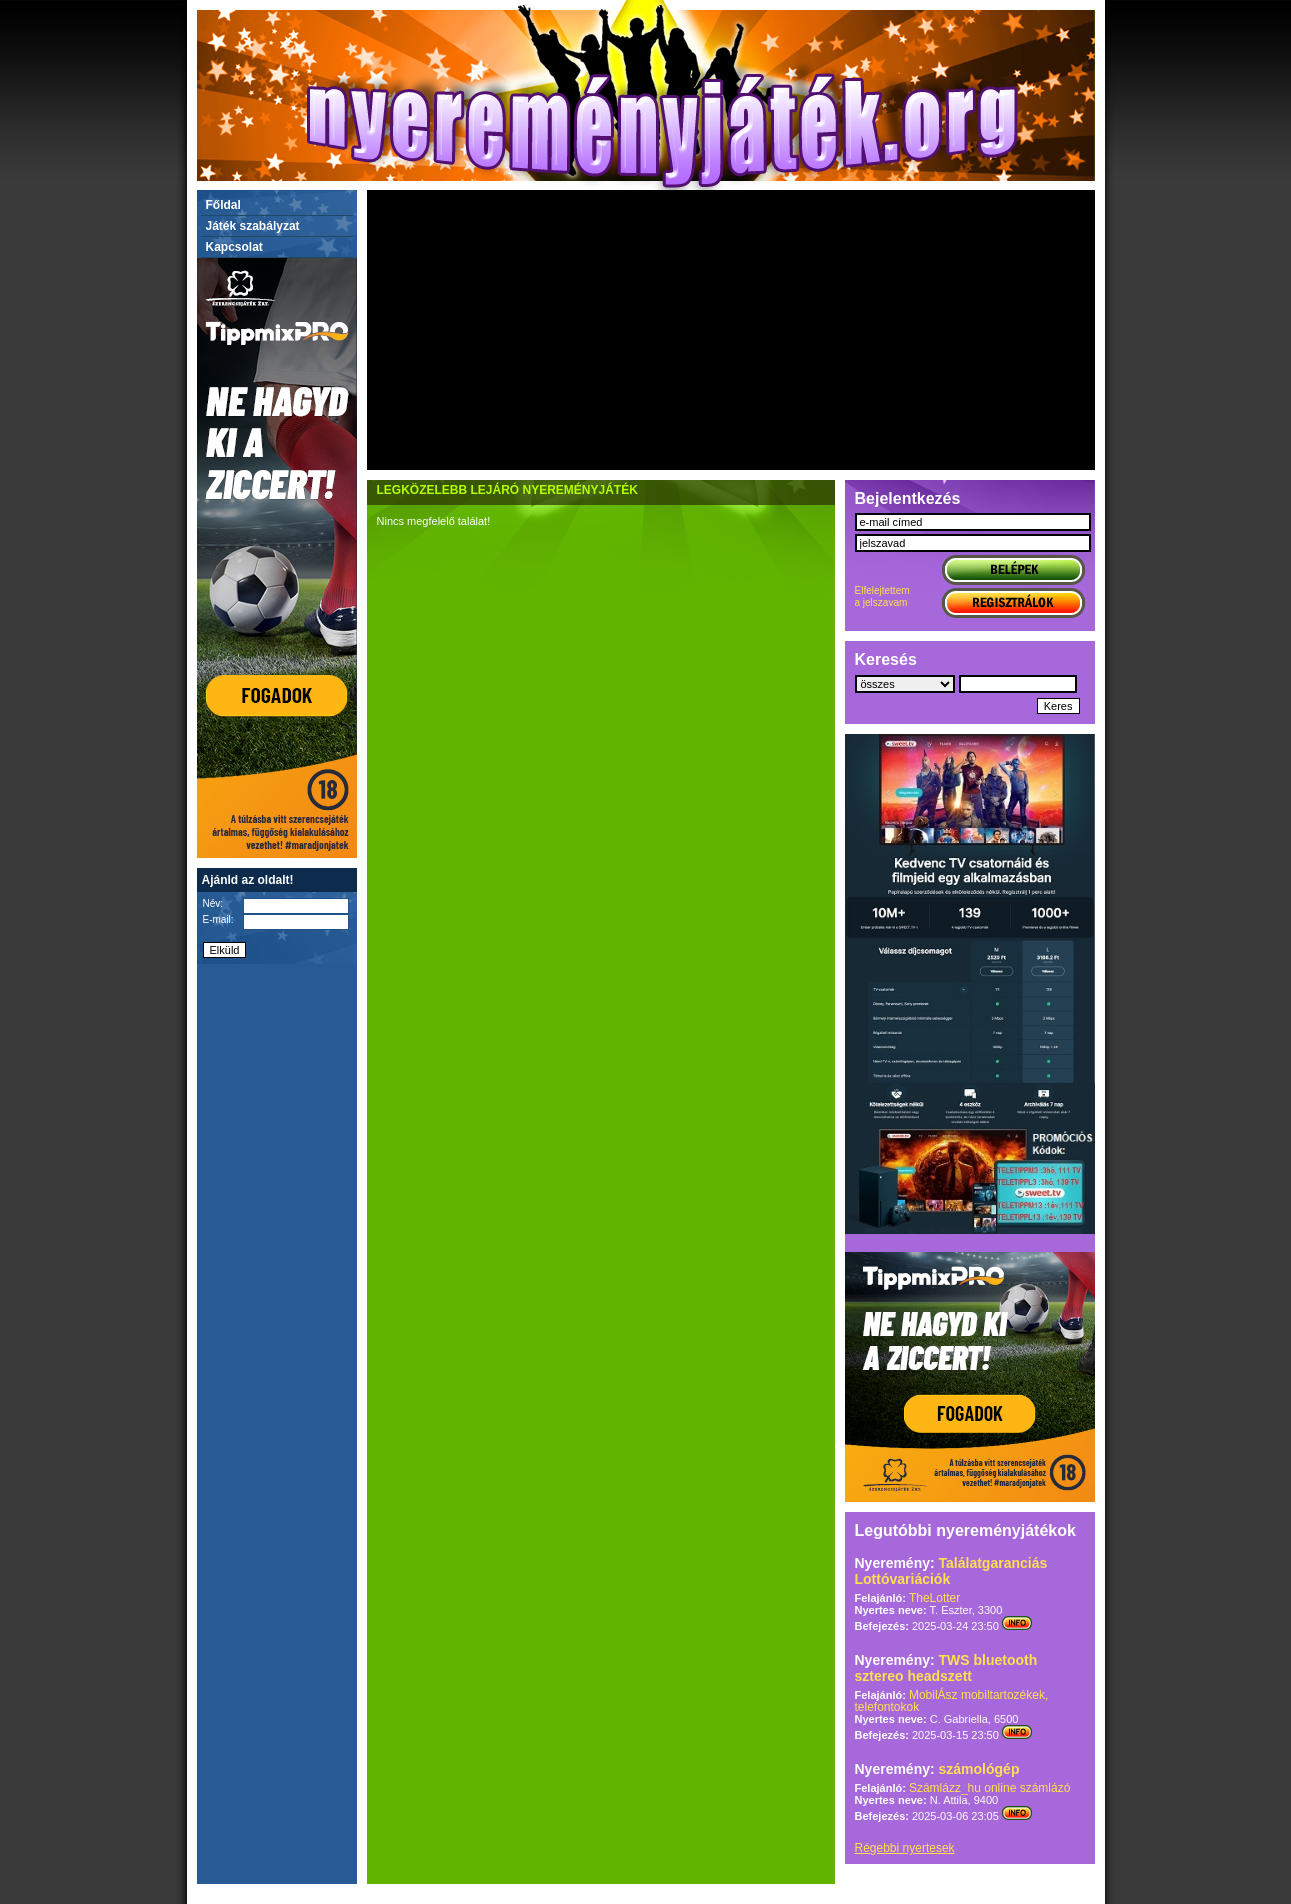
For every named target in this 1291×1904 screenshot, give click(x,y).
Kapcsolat (234, 247)
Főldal (223, 205)
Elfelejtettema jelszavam (882, 596)
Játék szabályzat (253, 226)
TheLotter (934, 1598)
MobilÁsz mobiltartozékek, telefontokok (952, 1701)
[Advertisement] (731, 330)
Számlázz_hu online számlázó (989, 1788)
